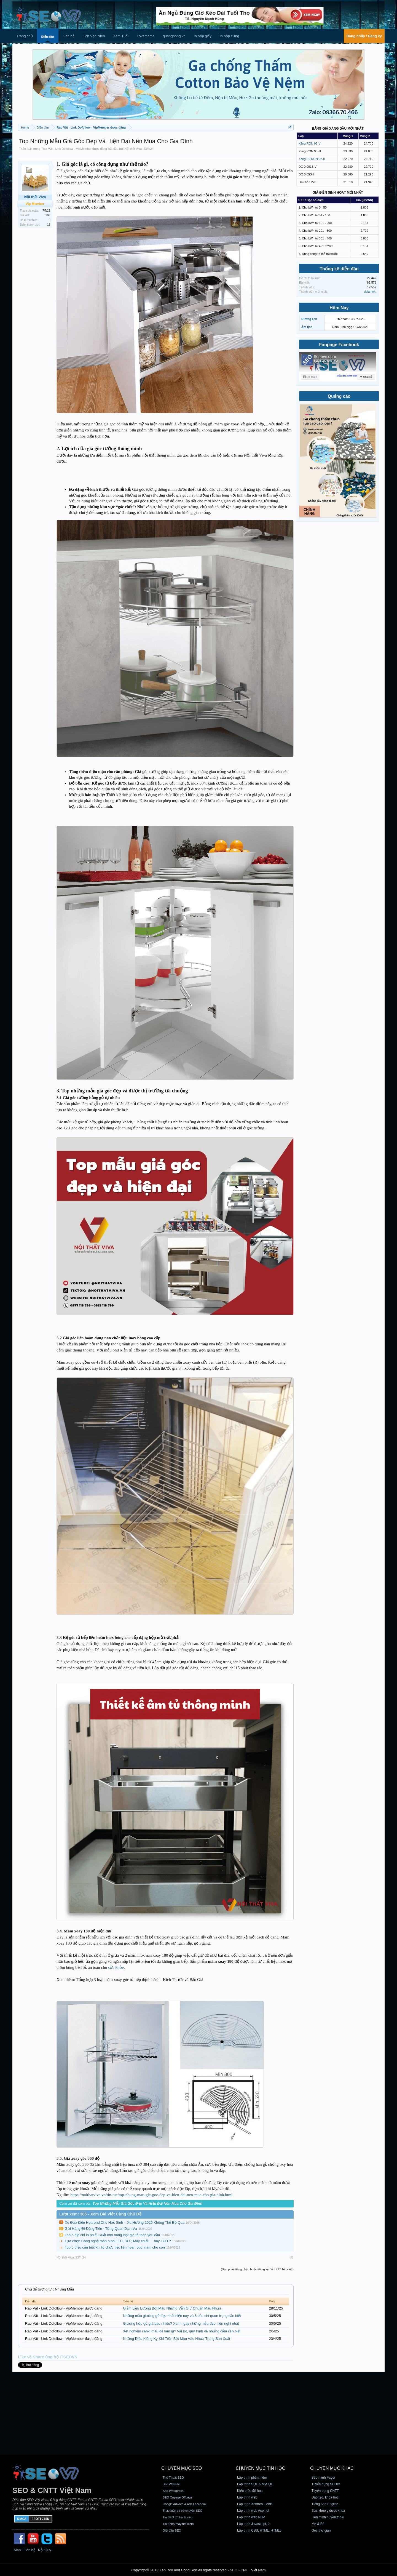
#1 (292, 2257)
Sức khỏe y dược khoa (328, 2511)
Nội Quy (44, 2550)
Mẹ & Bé (318, 2524)
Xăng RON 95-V (309, 143)
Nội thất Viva (133, 148)
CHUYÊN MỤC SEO (181, 2468)
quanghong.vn (174, 36)
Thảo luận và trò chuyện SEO (182, 2510)
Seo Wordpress (173, 2490)
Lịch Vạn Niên (94, 36)
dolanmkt (370, 291)
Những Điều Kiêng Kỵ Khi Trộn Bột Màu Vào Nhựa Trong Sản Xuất (176, 2339)
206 (47, 215)
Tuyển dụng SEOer (326, 2484)
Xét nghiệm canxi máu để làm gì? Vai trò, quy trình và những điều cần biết (181, 2331)
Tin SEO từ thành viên (177, 2517)
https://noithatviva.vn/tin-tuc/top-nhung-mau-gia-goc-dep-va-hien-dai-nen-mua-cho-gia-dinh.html (151, 2195)
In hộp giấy (202, 36)
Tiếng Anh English (325, 2504)
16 (48, 224)
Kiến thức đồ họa (249, 2491)
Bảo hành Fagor (323, 2477)
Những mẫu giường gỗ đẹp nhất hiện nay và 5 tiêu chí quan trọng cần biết (182, 2316)
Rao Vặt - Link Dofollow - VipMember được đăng (74, 148)
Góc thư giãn (321, 2530)
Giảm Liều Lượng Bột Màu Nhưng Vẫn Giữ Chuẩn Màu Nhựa (172, 2308)
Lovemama (145, 36)
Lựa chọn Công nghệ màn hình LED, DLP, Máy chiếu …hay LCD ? (118, 2241)
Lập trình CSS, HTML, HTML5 (259, 2530)
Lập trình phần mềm (252, 2477)
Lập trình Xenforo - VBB (254, 2504)
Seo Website (171, 2484)
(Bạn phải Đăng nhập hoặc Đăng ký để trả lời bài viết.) (257, 2269)
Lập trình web (247, 2497)
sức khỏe (116, 1967)
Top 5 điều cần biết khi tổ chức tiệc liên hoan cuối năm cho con (115, 2247)
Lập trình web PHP (251, 2517)
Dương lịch (309, 319)
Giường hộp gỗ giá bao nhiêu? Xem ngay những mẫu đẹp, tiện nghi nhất (181, 2323)
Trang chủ (25, 36)
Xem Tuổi (120, 36)
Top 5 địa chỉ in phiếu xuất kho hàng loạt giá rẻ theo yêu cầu (112, 2235)
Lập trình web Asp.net (253, 2511)
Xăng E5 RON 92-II (312, 159)
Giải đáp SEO (172, 2530)
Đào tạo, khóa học (325, 2497)
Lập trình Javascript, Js (254, 2524)
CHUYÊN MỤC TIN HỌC (260, 2468)
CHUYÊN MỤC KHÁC (332, 2468)
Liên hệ (68, 36)
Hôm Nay (338, 307)
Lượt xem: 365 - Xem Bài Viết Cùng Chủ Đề (100, 2214)
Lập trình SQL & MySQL (255, 2484)
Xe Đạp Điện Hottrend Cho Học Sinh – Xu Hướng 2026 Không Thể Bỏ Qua (124, 2222)
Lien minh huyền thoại (328, 2517)
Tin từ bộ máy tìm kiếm (178, 2524)
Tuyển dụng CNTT (325, 2491)
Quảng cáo (339, 396)
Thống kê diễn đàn (339, 268)
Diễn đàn (47, 36)
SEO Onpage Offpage (177, 2497)
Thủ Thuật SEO (173, 2477)
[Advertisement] (198, 2413)
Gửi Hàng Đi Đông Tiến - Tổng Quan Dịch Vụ (101, 2228)
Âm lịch (306, 327)
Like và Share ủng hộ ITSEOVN (47, 2357)
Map (17, 2550)
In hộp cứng (229, 36)
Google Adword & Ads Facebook (184, 2504)
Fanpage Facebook (339, 344)
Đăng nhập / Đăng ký (364, 36)
